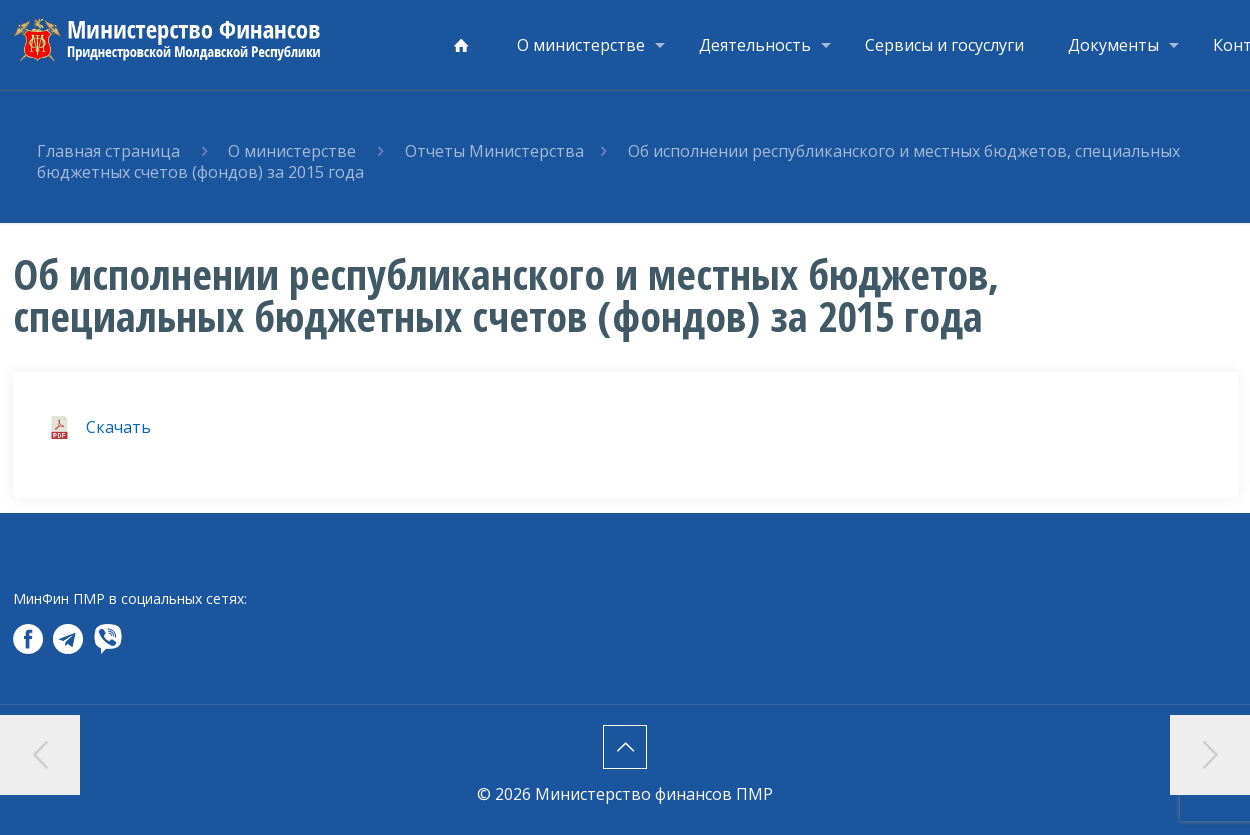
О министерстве (292, 151)
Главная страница (108, 151)
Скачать (118, 427)
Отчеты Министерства (494, 151)
